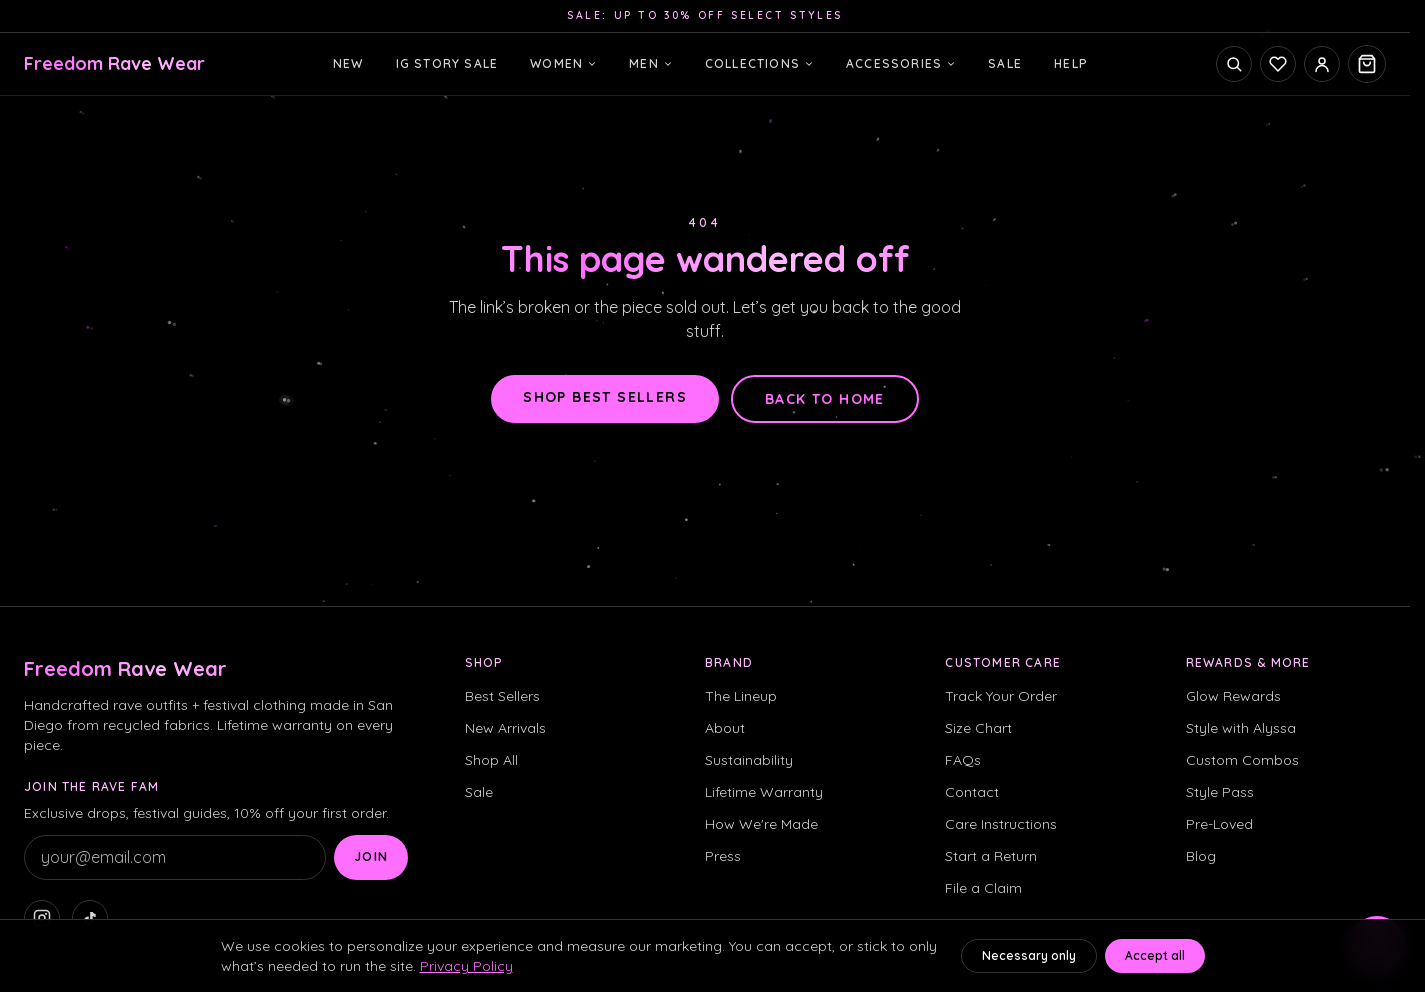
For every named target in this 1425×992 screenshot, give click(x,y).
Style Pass (1220, 792)
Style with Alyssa (1241, 728)
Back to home (825, 399)
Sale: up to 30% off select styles (705, 15)
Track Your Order (1001, 696)
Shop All (491, 760)
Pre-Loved (1219, 824)
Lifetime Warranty (764, 792)
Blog (1201, 856)
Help (1071, 63)
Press (723, 856)
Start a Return (991, 856)
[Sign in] (1322, 64)
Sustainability (749, 760)
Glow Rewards (1233, 696)
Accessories (901, 63)
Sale (1005, 63)
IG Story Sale (447, 63)
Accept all (1155, 955)
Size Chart (978, 728)
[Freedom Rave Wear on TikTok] (90, 918)
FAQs (963, 760)
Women (563, 63)
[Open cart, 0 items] (1367, 64)
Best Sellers (502, 696)
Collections (759, 63)
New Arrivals (505, 728)
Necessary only (1029, 955)
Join (371, 856)
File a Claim (983, 888)
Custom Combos (1242, 760)
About (725, 728)
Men (651, 63)
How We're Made (761, 824)
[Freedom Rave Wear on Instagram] (42, 918)
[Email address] (175, 857)
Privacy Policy (466, 966)
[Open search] (1234, 64)
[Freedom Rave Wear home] (114, 64)
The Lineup (741, 696)
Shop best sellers (605, 397)
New (348, 63)
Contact (972, 792)
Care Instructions (1001, 824)
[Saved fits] (1278, 64)
